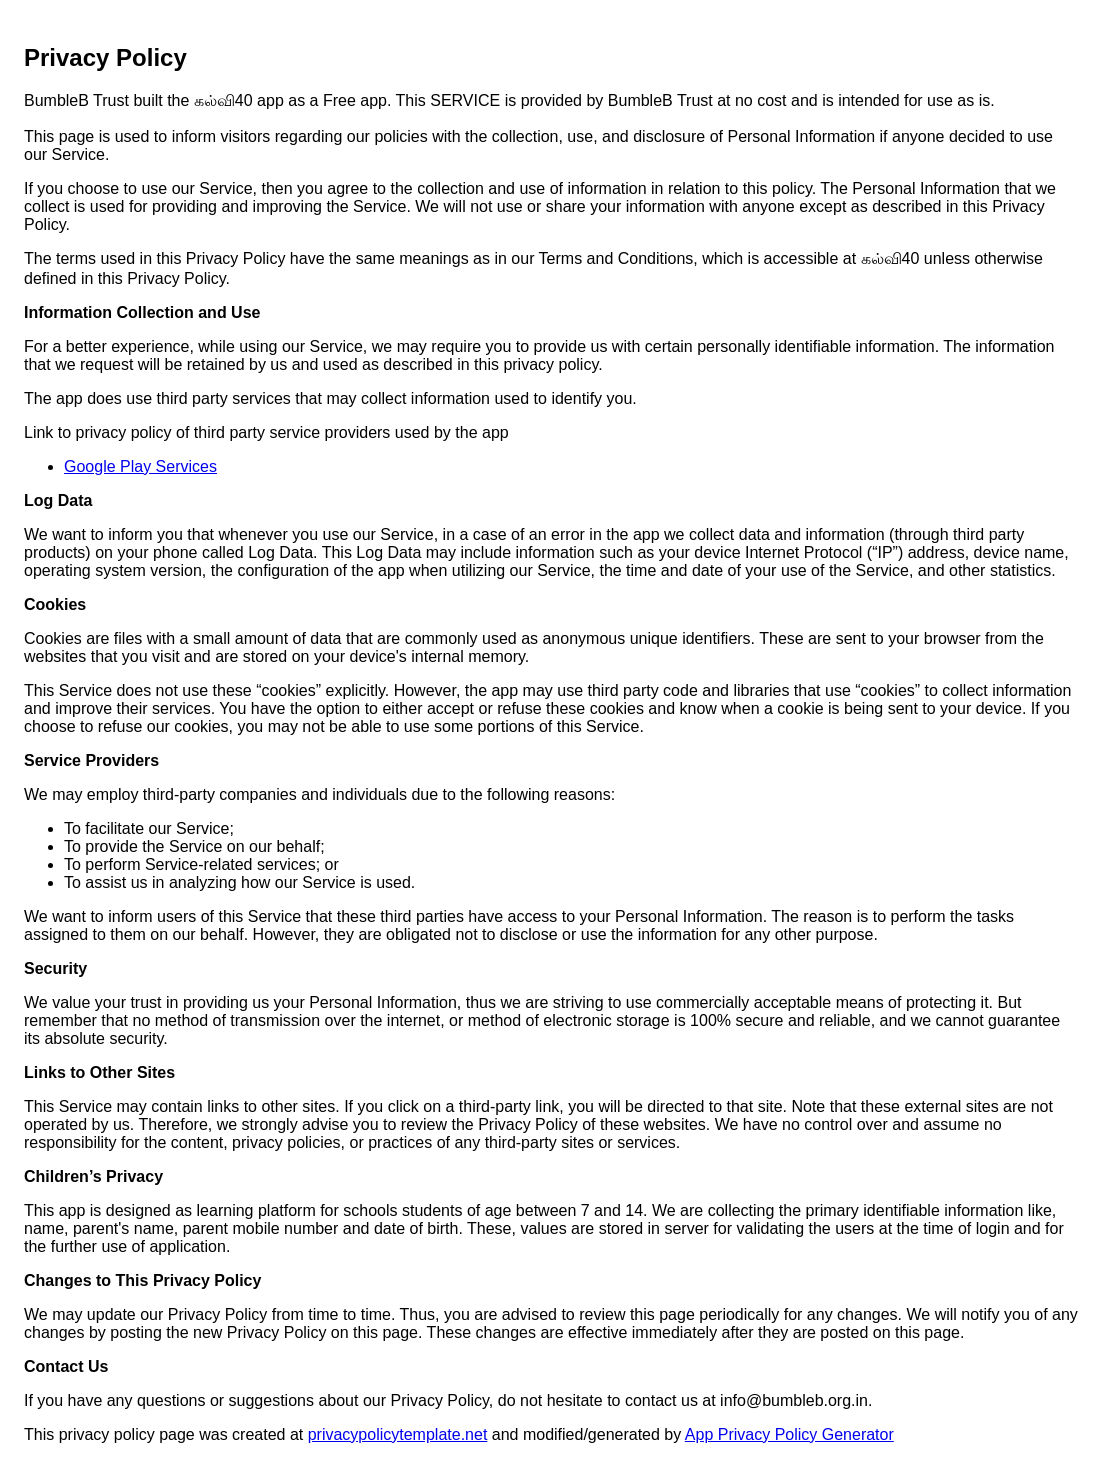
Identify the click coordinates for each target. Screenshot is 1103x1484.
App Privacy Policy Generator (789, 1434)
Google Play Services (140, 466)
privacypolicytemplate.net (398, 1434)
